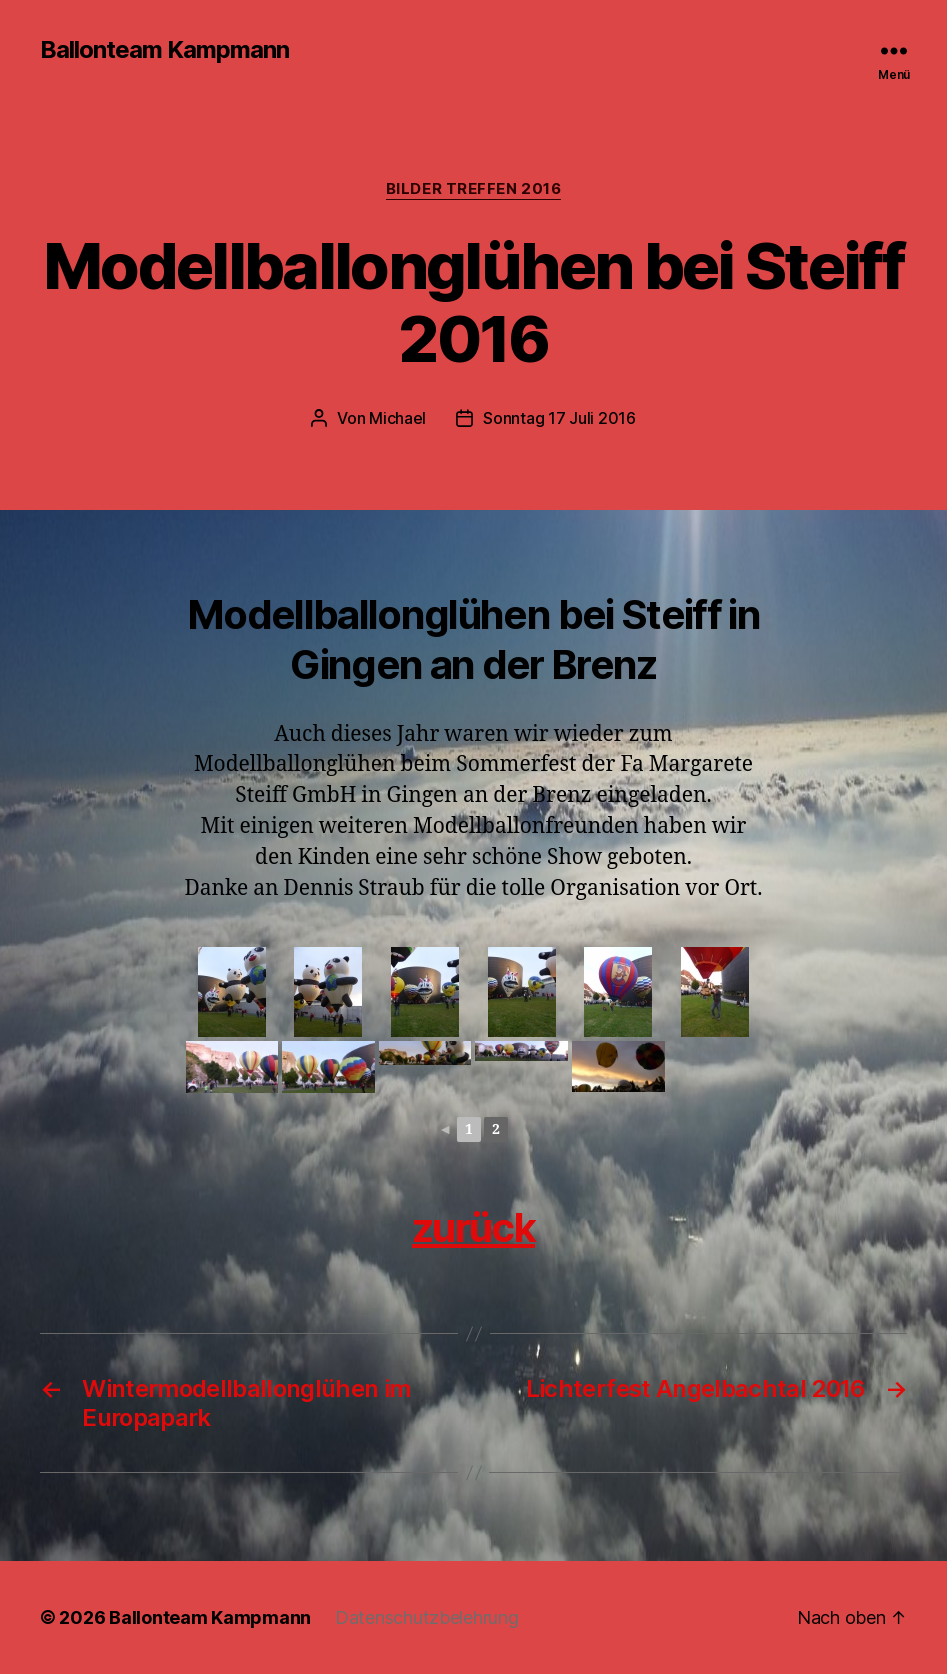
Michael (397, 418)
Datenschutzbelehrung (427, 1617)
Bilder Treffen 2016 (473, 189)
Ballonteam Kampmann (164, 50)
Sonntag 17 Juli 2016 (559, 418)
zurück (473, 1227)
